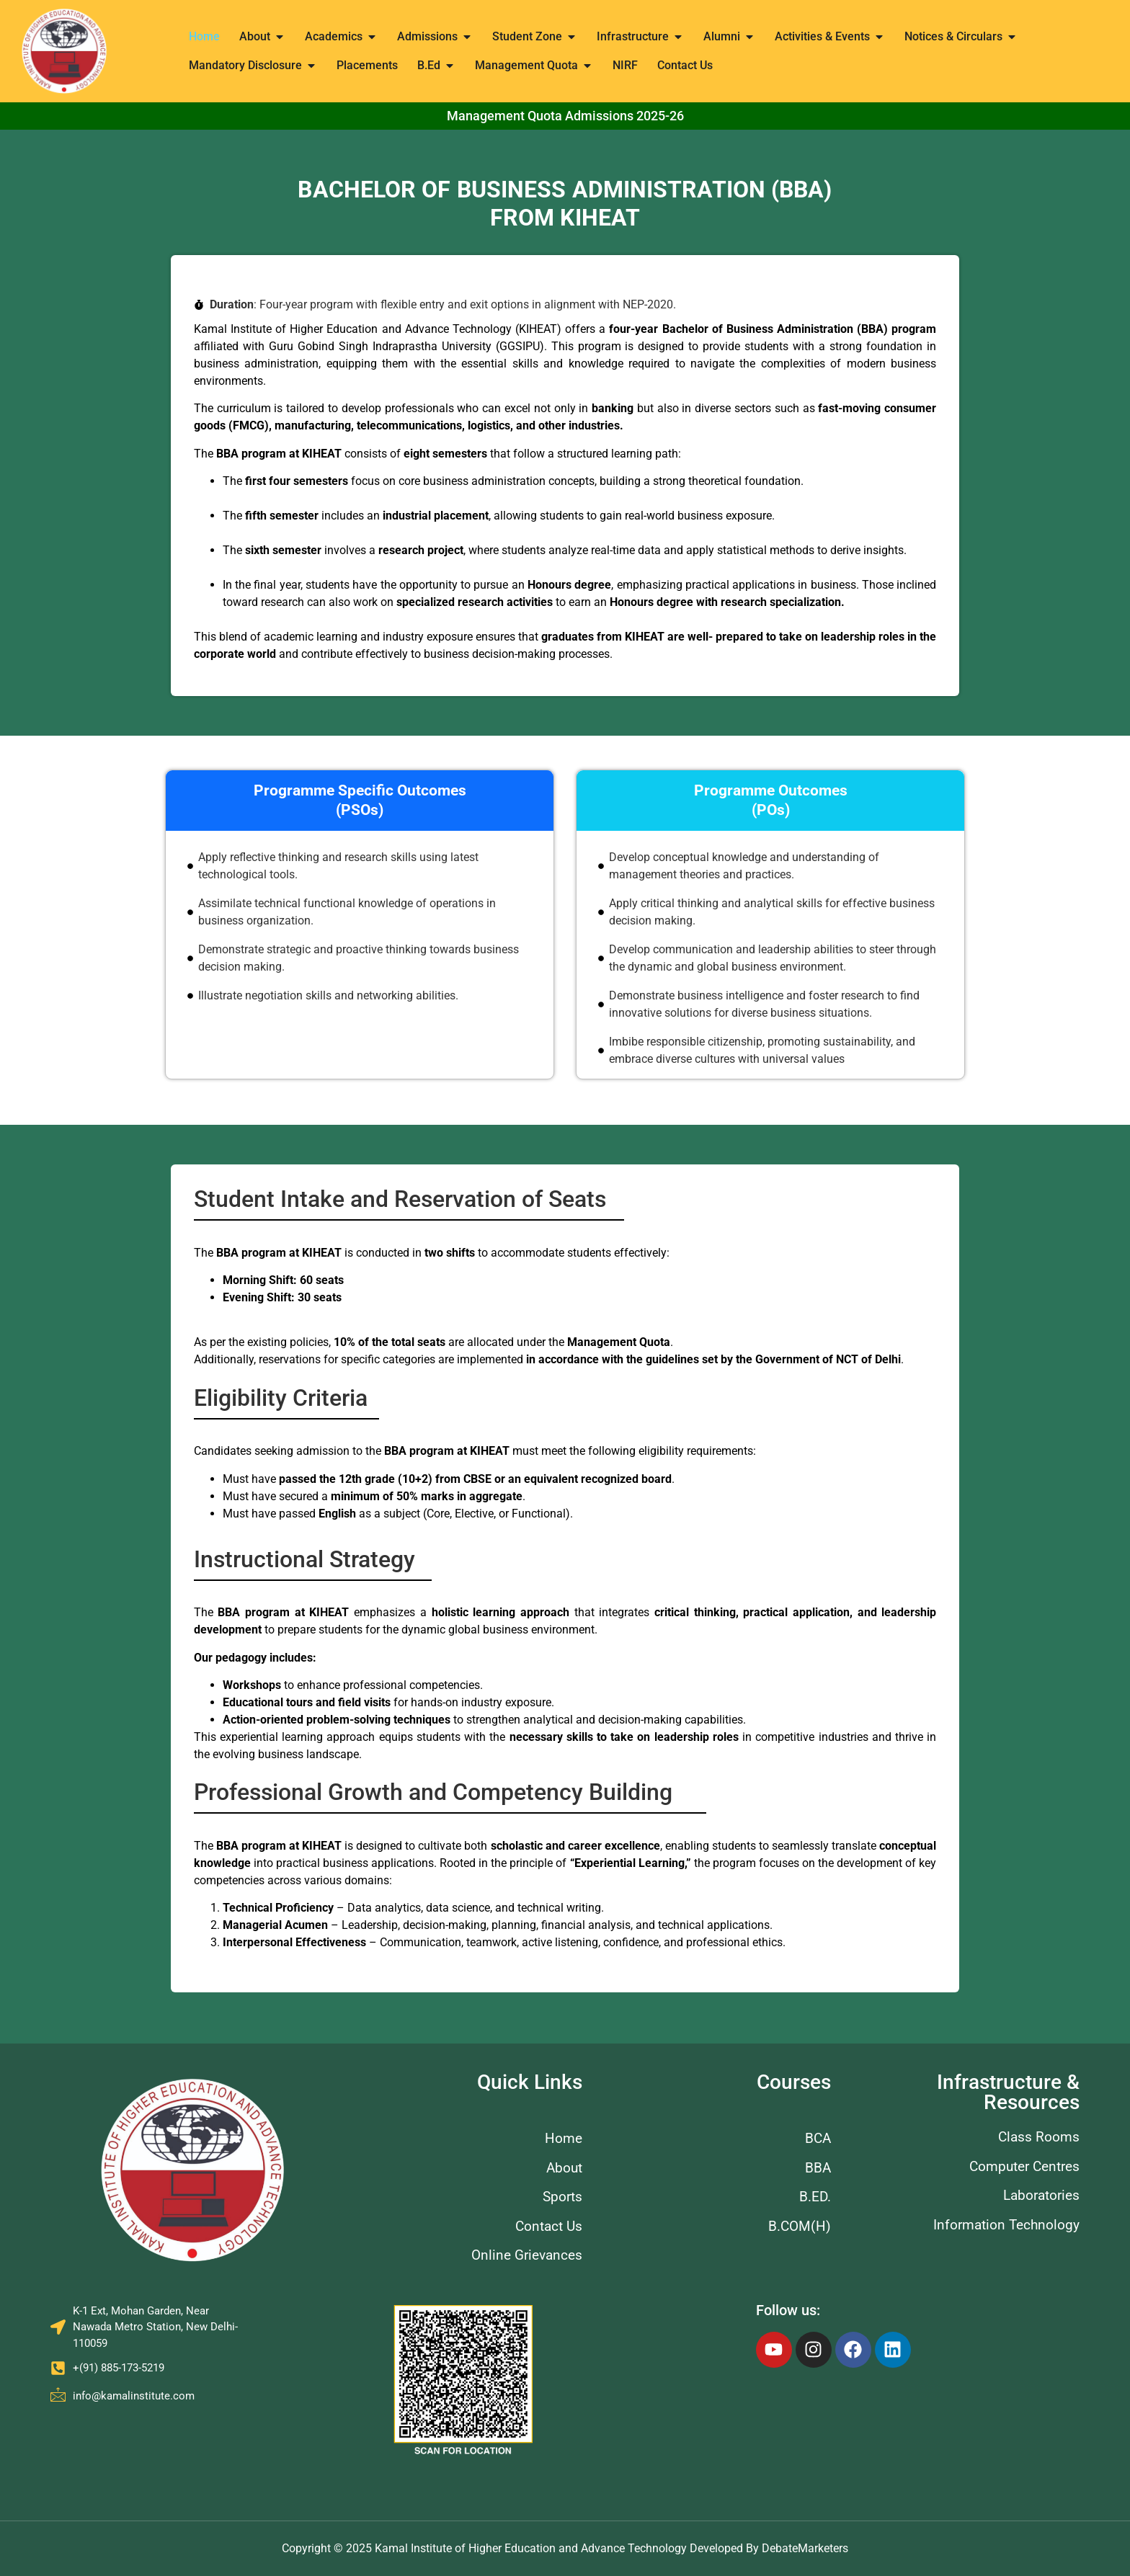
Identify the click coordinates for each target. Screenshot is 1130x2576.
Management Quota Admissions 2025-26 (565, 115)
